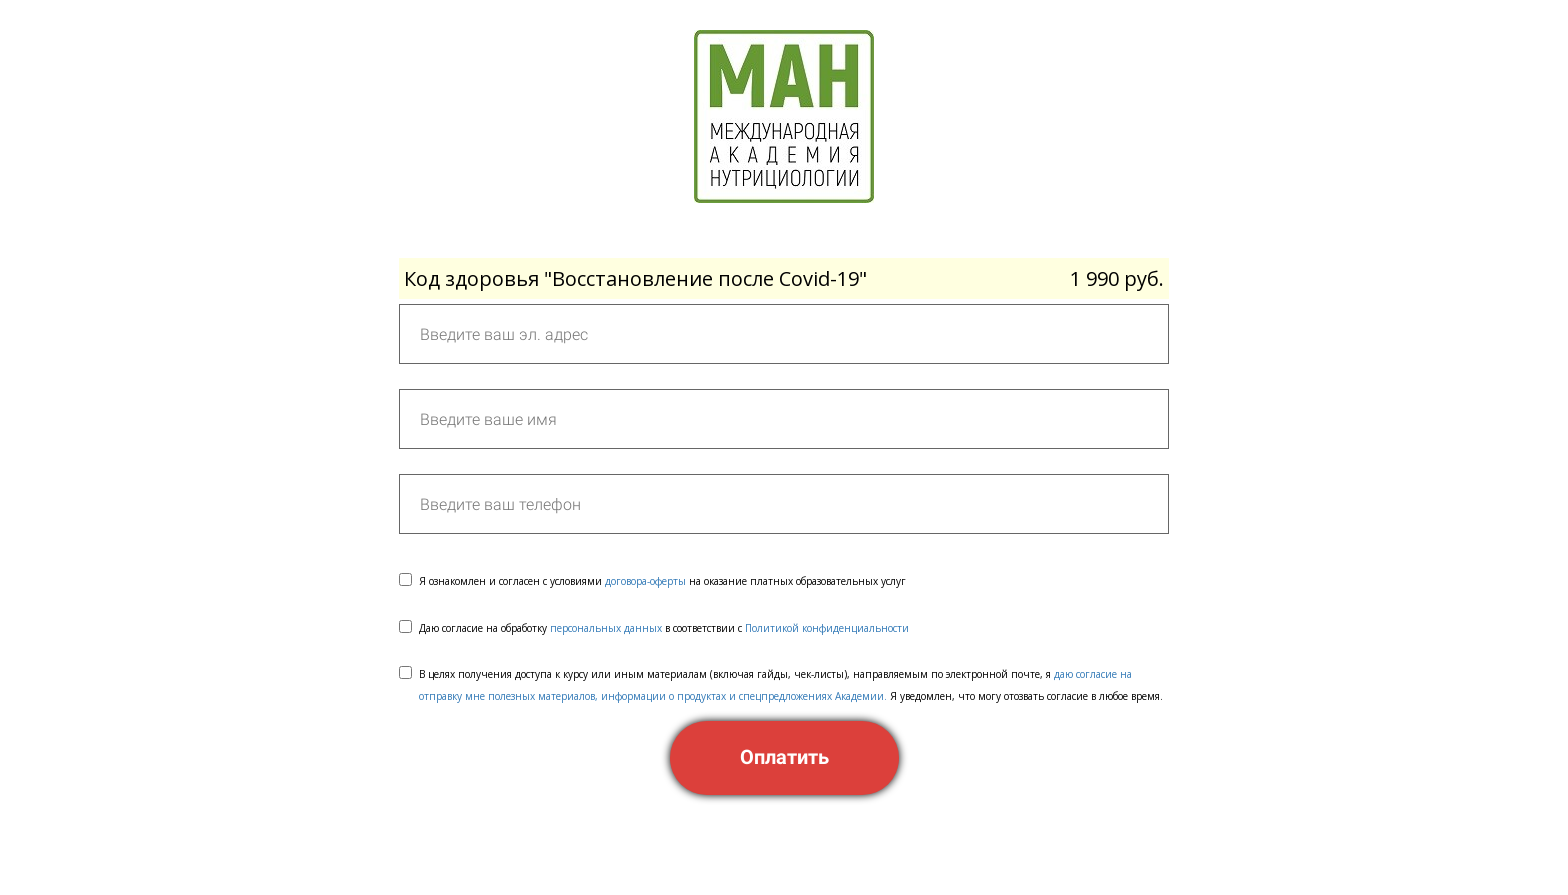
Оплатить (784, 757)
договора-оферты (645, 581)
